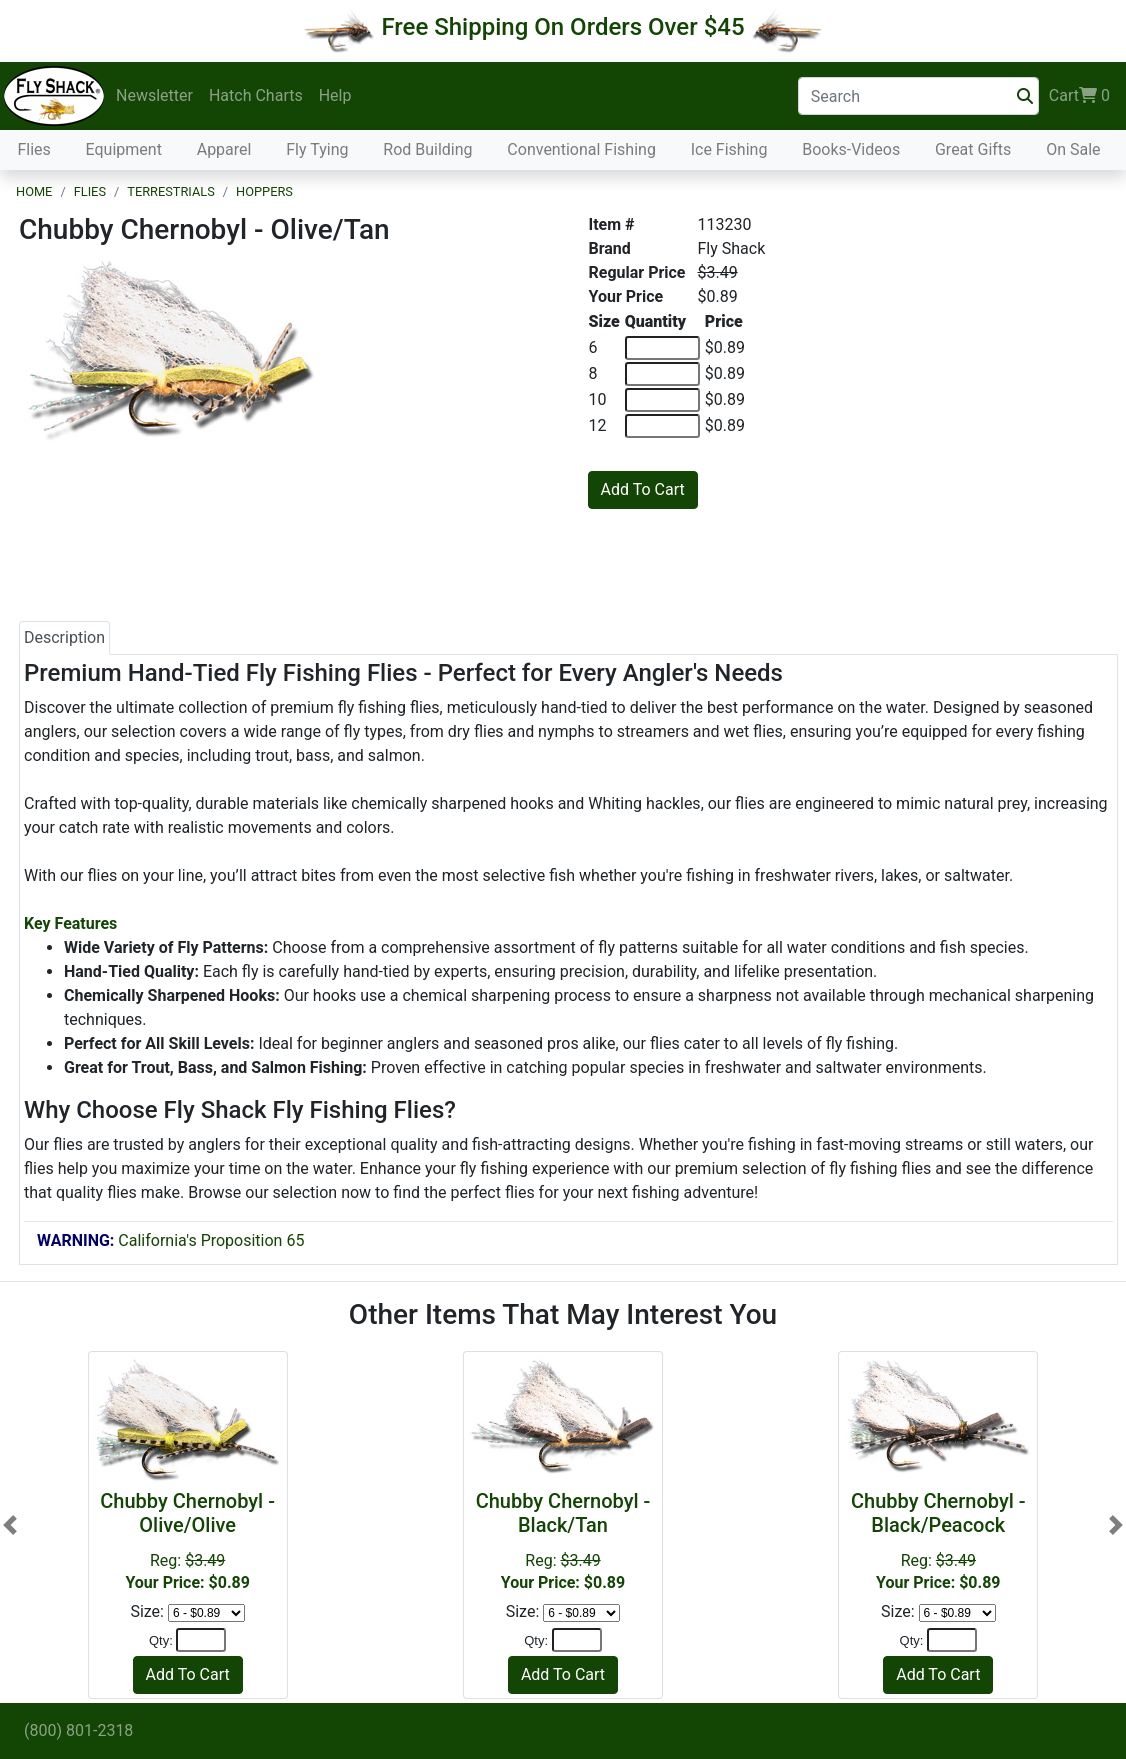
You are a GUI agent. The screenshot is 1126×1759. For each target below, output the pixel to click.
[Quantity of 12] (662, 426)
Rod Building (427, 149)
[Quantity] (201, 1640)
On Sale (1073, 149)
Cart (1079, 96)
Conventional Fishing (581, 149)
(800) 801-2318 (78, 1730)
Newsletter (154, 95)
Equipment (124, 149)
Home (34, 191)
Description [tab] (64, 637)
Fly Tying (317, 149)
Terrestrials (171, 191)
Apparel (224, 149)
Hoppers (264, 191)
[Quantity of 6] (662, 348)
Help (335, 95)
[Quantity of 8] (662, 374)
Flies (33, 149)
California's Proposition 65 (170, 1240)
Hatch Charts (256, 95)
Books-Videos (851, 149)
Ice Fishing (729, 149)
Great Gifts (973, 149)
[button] (10, 1524)
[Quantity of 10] (662, 400)
